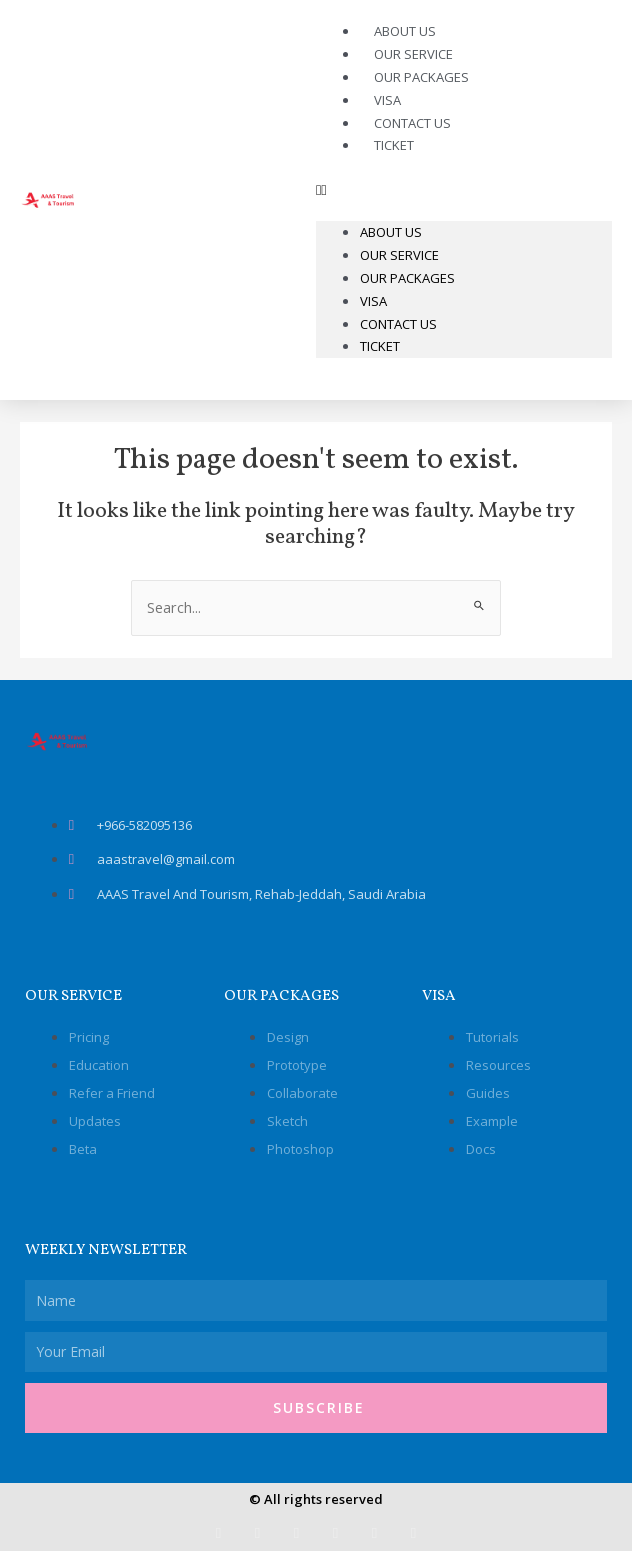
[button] (464, 190)
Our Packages (421, 77)
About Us (391, 232)
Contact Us (398, 324)
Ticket (394, 145)
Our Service (399, 255)
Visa (373, 301)
